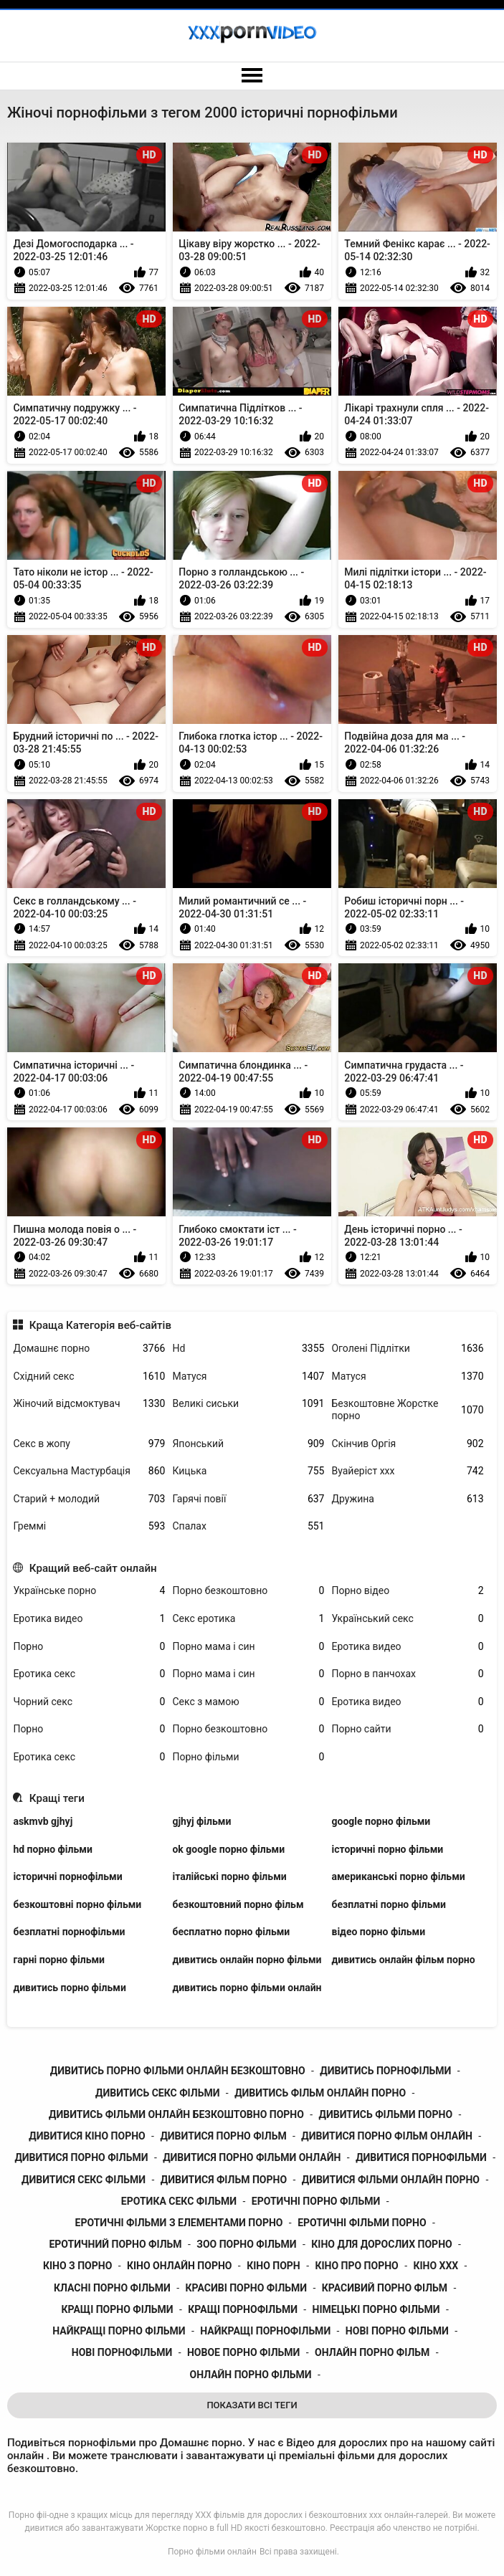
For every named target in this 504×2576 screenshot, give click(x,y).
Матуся (248, 1376)
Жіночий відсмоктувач (89, 1404)
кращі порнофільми (243, 2309)
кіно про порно (356, 2265)
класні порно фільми (112, 2288)
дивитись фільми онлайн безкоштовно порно (176, 2114)
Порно (89, 1647)
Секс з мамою (248, 1702)
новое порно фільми (243, 2352)
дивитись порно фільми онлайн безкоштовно (177, 2070)
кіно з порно (77, 2265)
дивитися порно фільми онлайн (252, 2157)
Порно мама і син (248, 1647)
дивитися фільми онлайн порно (391, 2179)
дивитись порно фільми (69, 1987)
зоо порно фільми (246, 2244)
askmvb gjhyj (42, 1821)
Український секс (407, 1619)
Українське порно (89, 1591)
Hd (248, 1348)
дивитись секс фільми (157, 2093)
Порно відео (407, 1591)
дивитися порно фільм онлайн (386, 2136)
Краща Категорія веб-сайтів (100, 1325)
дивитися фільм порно (224, 2179)
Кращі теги (57, 1798)
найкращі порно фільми (118, 2331)
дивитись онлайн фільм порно (403, 1959)
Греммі (89, 1526)
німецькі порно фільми (376, 2309)
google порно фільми (380, 1821)
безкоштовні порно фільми (77, 1904)
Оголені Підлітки (407, 1348)
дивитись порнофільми (385, 2070)
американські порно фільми (398, 1876)
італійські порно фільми (229, 1876)
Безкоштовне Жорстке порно (407, 1409)
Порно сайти (407, 1729)
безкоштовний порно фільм (237, 1904)
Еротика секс (89, 1674)
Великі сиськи (248, 1404)
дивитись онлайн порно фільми (246, 1959)
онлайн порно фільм (372, 2352)
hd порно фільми (52, 1849)
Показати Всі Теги (251, 2405)
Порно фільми (248, 1757)
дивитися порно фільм (223, 2136)
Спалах (248, 1526)
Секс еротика (248, 1619)
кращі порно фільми (117, 2309)
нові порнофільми (122, 2352)
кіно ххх (435, 2265)
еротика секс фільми (179, 2201)
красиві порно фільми (247, 2288)
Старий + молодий (89, 1499)
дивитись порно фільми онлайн (246, 1987)
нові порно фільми (397, 2331)
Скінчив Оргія (407, 1444)
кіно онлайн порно (179, 2265)
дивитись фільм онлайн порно (320, 2093)
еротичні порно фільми (316, 2201)
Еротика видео (89, 1619)
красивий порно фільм (384, 2288)
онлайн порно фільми (250, 2374)
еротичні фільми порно (362, 2222)
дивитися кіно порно (87, 2136)
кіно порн (273, 2265)
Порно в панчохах (407, 1674)
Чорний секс (89, 1702)
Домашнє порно (89, 1348)
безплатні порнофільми (69, 1931)
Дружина (407, 1499)
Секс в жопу (89, 1444)
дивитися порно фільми (81, 2157)
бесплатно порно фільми (231, 1931)
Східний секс (89, 1376)
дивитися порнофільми (421, 2157)
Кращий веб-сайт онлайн (93, 1568)
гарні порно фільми (59, 1959)
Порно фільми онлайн (212, 2552)
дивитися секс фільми (84, 2179)
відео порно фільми (378, 1931)
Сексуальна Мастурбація (89, 1471)
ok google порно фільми (228, 1849)
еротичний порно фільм (115, 2244)
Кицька (248, 1471)
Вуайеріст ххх (407, 1471)
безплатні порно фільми (388, 1904)
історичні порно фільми (387, 1849)
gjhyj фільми (201, 1821)
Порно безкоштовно (248, 1591)
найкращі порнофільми (265, 2331)
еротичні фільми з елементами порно (179, 2222)
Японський (248, 1444)
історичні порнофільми (67, 1876)
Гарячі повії (248, 1499)
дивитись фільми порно (386, 2114)
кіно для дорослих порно (381, 2244)
